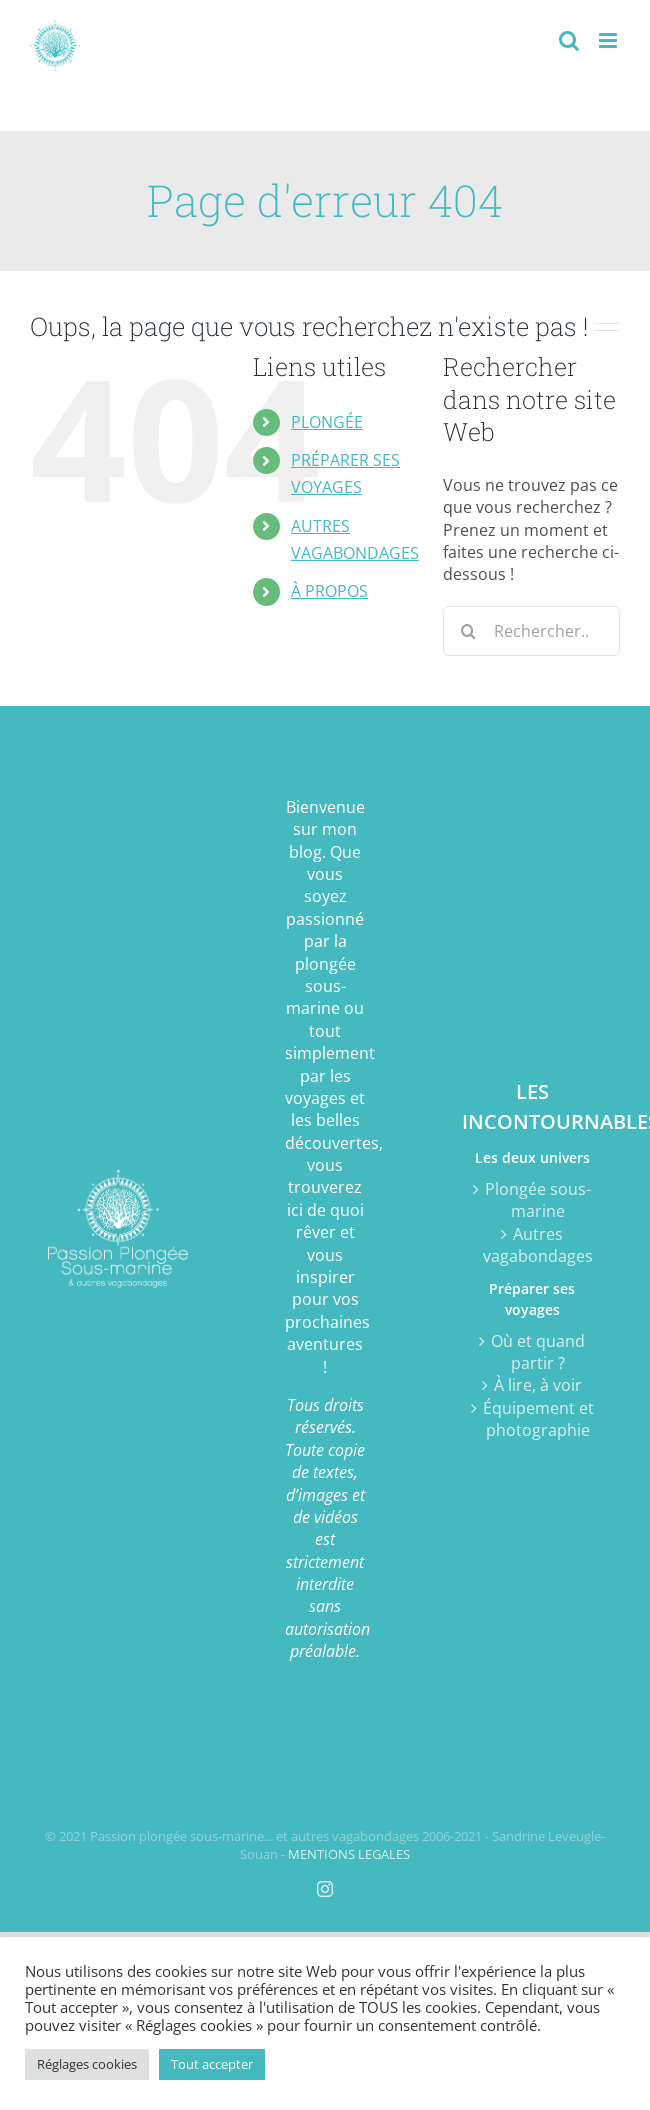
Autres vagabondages (538, 1245)
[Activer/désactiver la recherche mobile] (569, 40)
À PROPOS (329, 591)
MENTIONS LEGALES (349, 1854)
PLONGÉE (327, 422)
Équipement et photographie (538, 1419)
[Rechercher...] (531, 631)
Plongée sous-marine (538, 1200)
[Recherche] (468, 631)
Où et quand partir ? (538, 1352)
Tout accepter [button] (212, 2064)
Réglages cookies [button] (87, 2064)
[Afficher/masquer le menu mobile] (609, 40)
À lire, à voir (538, 1385)
